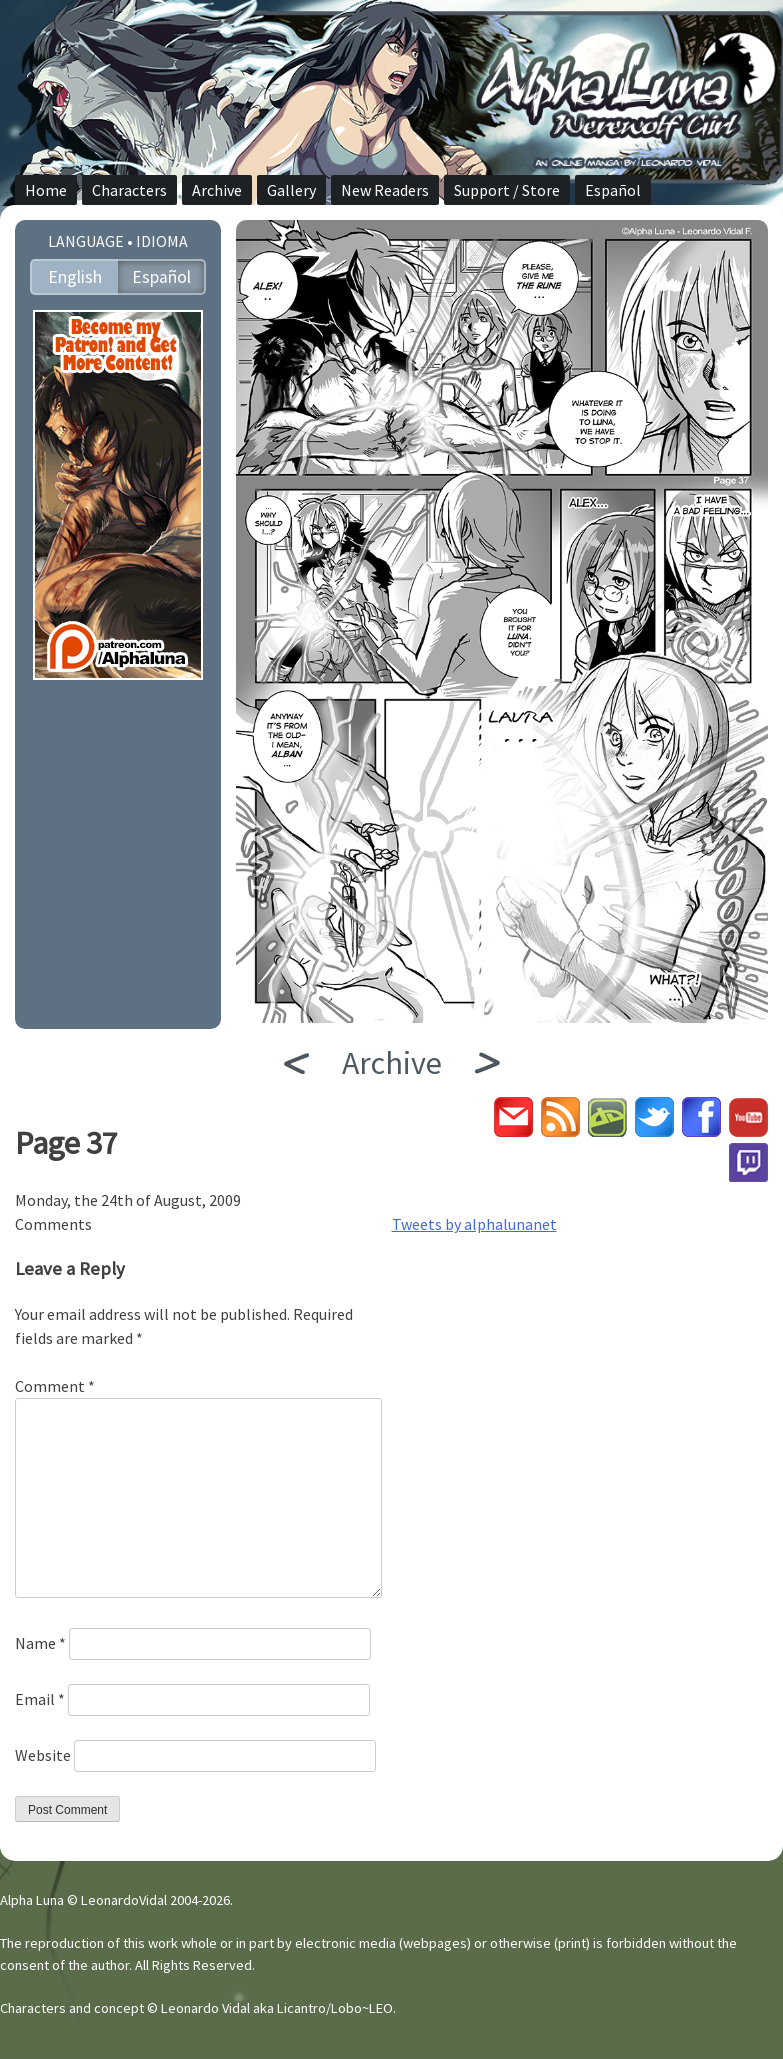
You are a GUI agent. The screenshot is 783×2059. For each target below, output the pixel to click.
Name (40, 1643)
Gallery (291, 190)
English (75, 277)
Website (43, 1755)
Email (40, 1699)
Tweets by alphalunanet (474, 1224)
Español (613, 190)
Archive (217, 190)
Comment (55, 1386)
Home (46, 190)
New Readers (385, 190)
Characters (129, 190)
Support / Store (507, 190)
